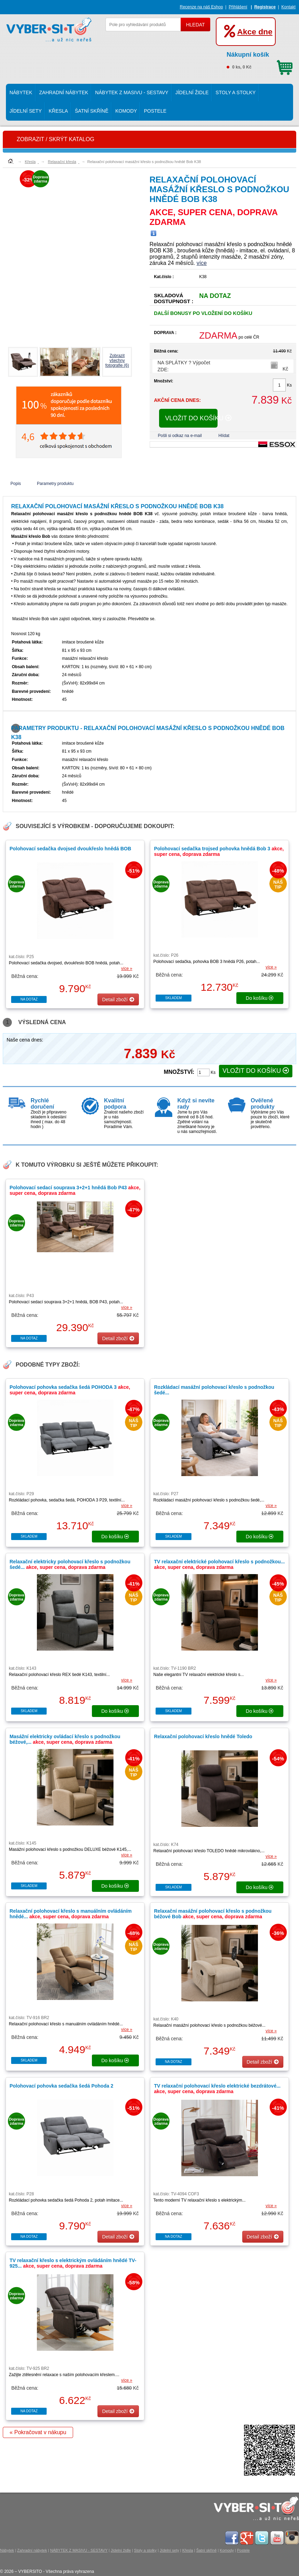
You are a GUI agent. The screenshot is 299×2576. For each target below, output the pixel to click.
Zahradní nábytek (63, 92)
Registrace (264, 7)
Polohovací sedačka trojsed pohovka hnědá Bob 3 (219, 851)
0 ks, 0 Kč (260, 59)
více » (126, 968)
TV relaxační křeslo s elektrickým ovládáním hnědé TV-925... (72, 2263)
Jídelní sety (25, 111)
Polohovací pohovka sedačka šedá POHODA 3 (69, 1389)
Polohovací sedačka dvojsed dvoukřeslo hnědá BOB (70, 848)
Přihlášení (238, 7)
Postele (155, 111)
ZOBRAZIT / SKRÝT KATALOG (55, 139)
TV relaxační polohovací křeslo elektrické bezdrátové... (217, 2088)
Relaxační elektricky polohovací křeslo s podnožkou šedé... (69, 1564)
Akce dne (254, 31)
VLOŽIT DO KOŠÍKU (191, 418)
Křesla (58, 111)
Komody (126, 111)
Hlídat (224, 435)
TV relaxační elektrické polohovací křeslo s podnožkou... (219, 1564)
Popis (15, 483)
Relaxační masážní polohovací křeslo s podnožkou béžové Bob (213, 1913)
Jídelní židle (192, 92)
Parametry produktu (55, 483)
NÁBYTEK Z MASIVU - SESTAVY (131, 92)
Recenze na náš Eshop (201, 7)
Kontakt (288, 7)
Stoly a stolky (235, 92)
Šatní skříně (91, 111)
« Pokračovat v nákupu (38, 2432)
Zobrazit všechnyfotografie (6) (117, 360)
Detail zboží (118, 999)
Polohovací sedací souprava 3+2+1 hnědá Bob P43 (74, 1190)
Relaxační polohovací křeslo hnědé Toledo (203, 1736)
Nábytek (20, 92)
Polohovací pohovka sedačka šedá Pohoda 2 (61, 2086)
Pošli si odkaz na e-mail (180, 435)
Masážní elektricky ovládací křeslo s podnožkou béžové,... (64, 1739)
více (202, 263)
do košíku (260, 998)
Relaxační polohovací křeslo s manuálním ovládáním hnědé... (70, 1913)
